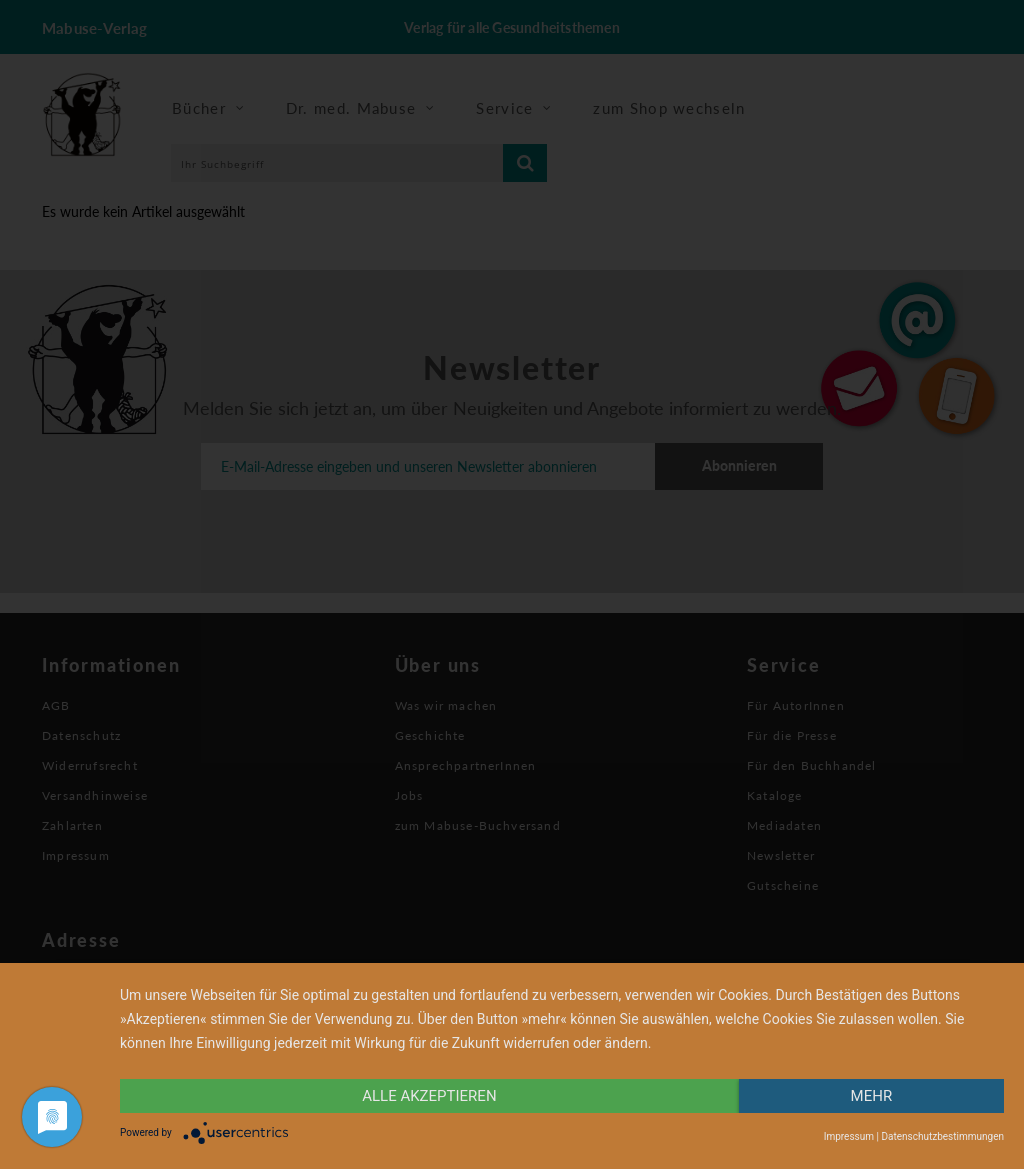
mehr (872, 1096)
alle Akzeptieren (429, 1096)
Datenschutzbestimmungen (942, 1136)
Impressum (849, 1136)
